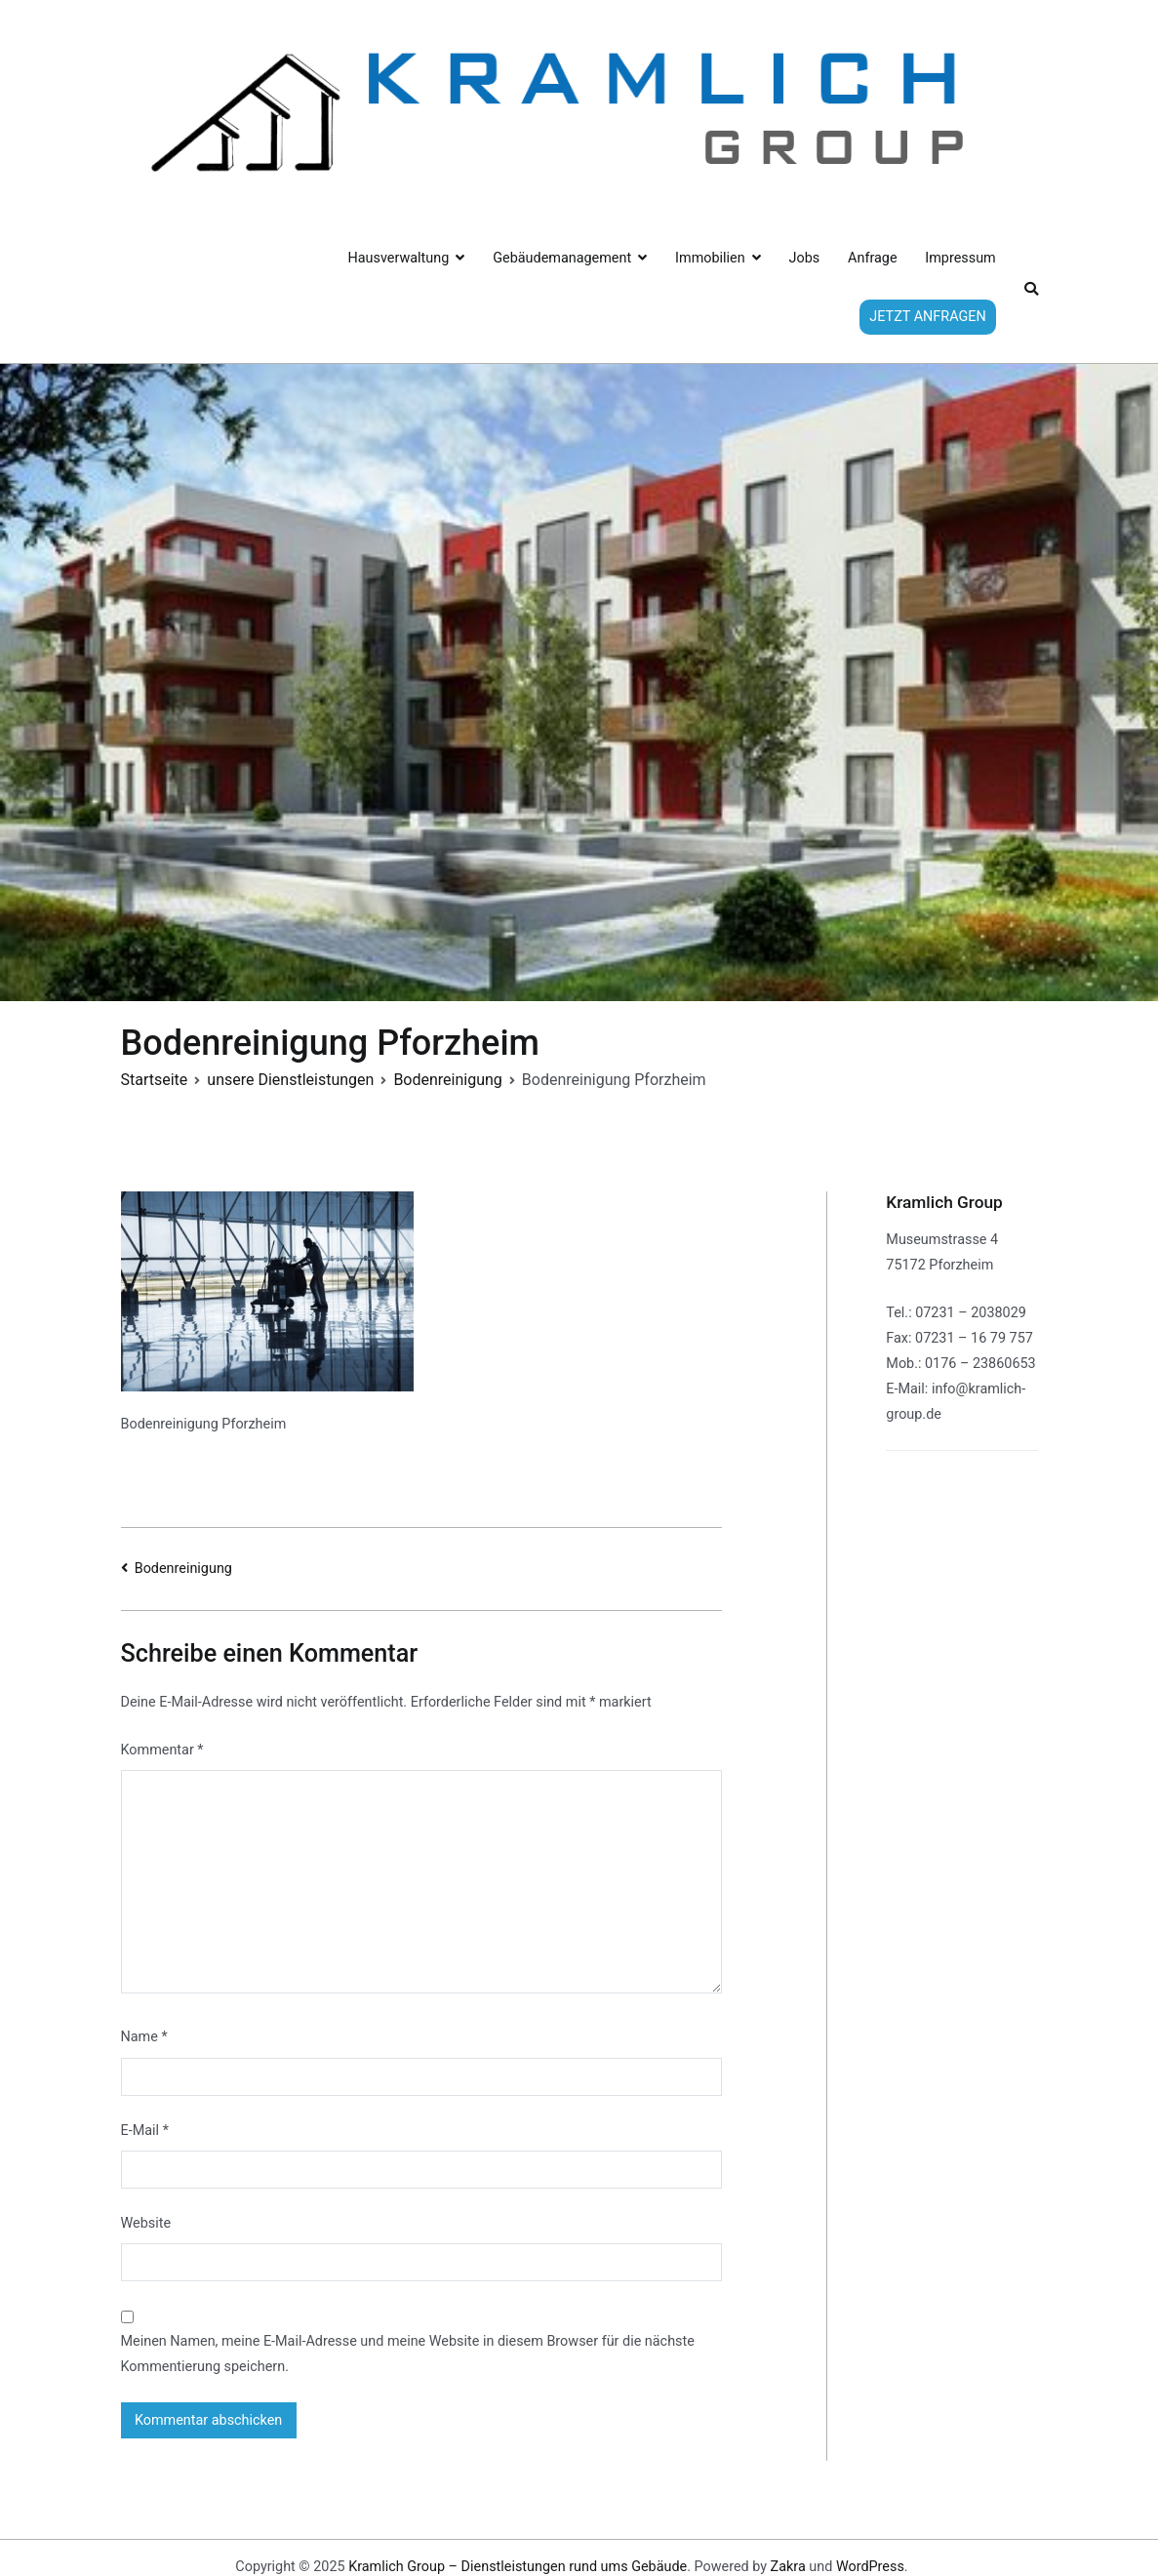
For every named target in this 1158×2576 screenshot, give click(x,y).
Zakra (788, 2566)
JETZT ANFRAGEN (927, 316)
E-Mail (145, 2130)
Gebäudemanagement (562, 258)
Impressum (960, 258)
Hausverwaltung (399, 258)
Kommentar (162, 1750)
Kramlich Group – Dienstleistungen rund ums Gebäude (517, 2566)
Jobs (804, 258)
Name (144, 2037)
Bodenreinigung (183, 1568)
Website (146, 2223)
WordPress (870, 2566)
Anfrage (872, 258)
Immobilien (710, 258)
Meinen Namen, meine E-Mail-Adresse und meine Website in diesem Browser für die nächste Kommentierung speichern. (408, 2354)
